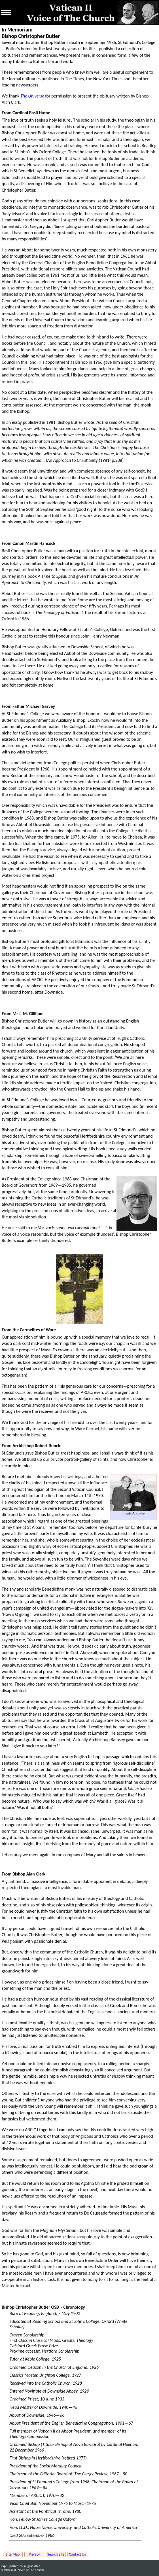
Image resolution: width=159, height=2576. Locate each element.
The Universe (32, 96)
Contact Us (77, 2554)
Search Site (56, 2554)
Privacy (34, 2554)
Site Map (13, 2554)
